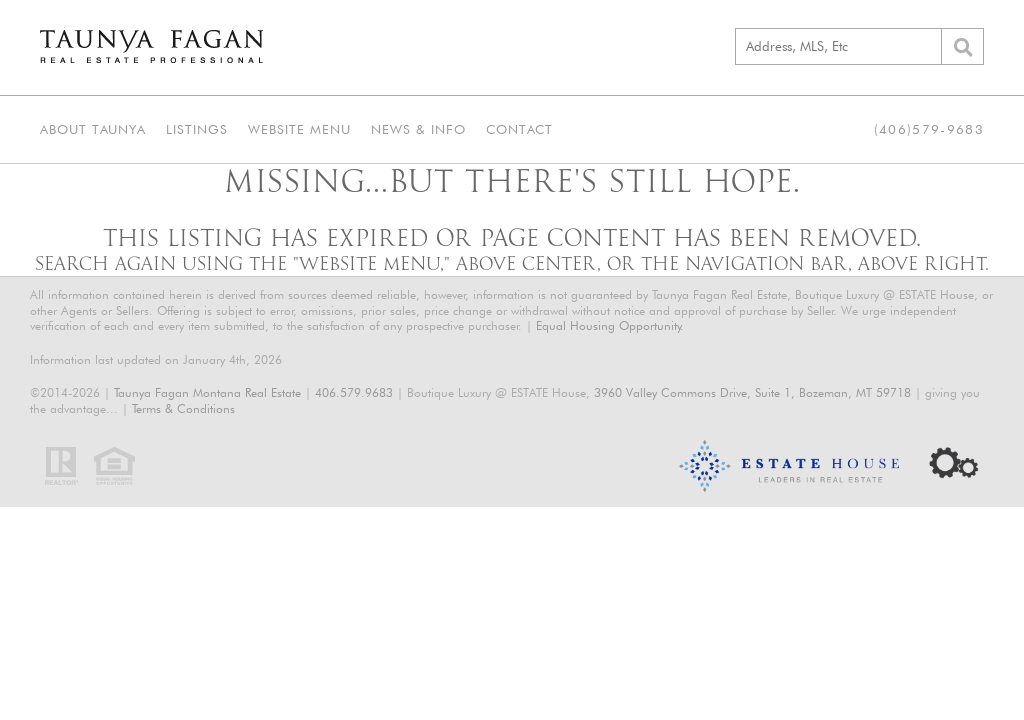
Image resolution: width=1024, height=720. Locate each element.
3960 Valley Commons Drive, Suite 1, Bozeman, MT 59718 (752, 392)
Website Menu (299, 129)
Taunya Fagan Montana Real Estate (207, 392)
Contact (519, 129)
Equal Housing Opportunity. (610, 325)
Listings (197, 129)
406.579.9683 (354, 392)
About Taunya (93, 129)
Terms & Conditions (183, 408)
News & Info (418, 129)
